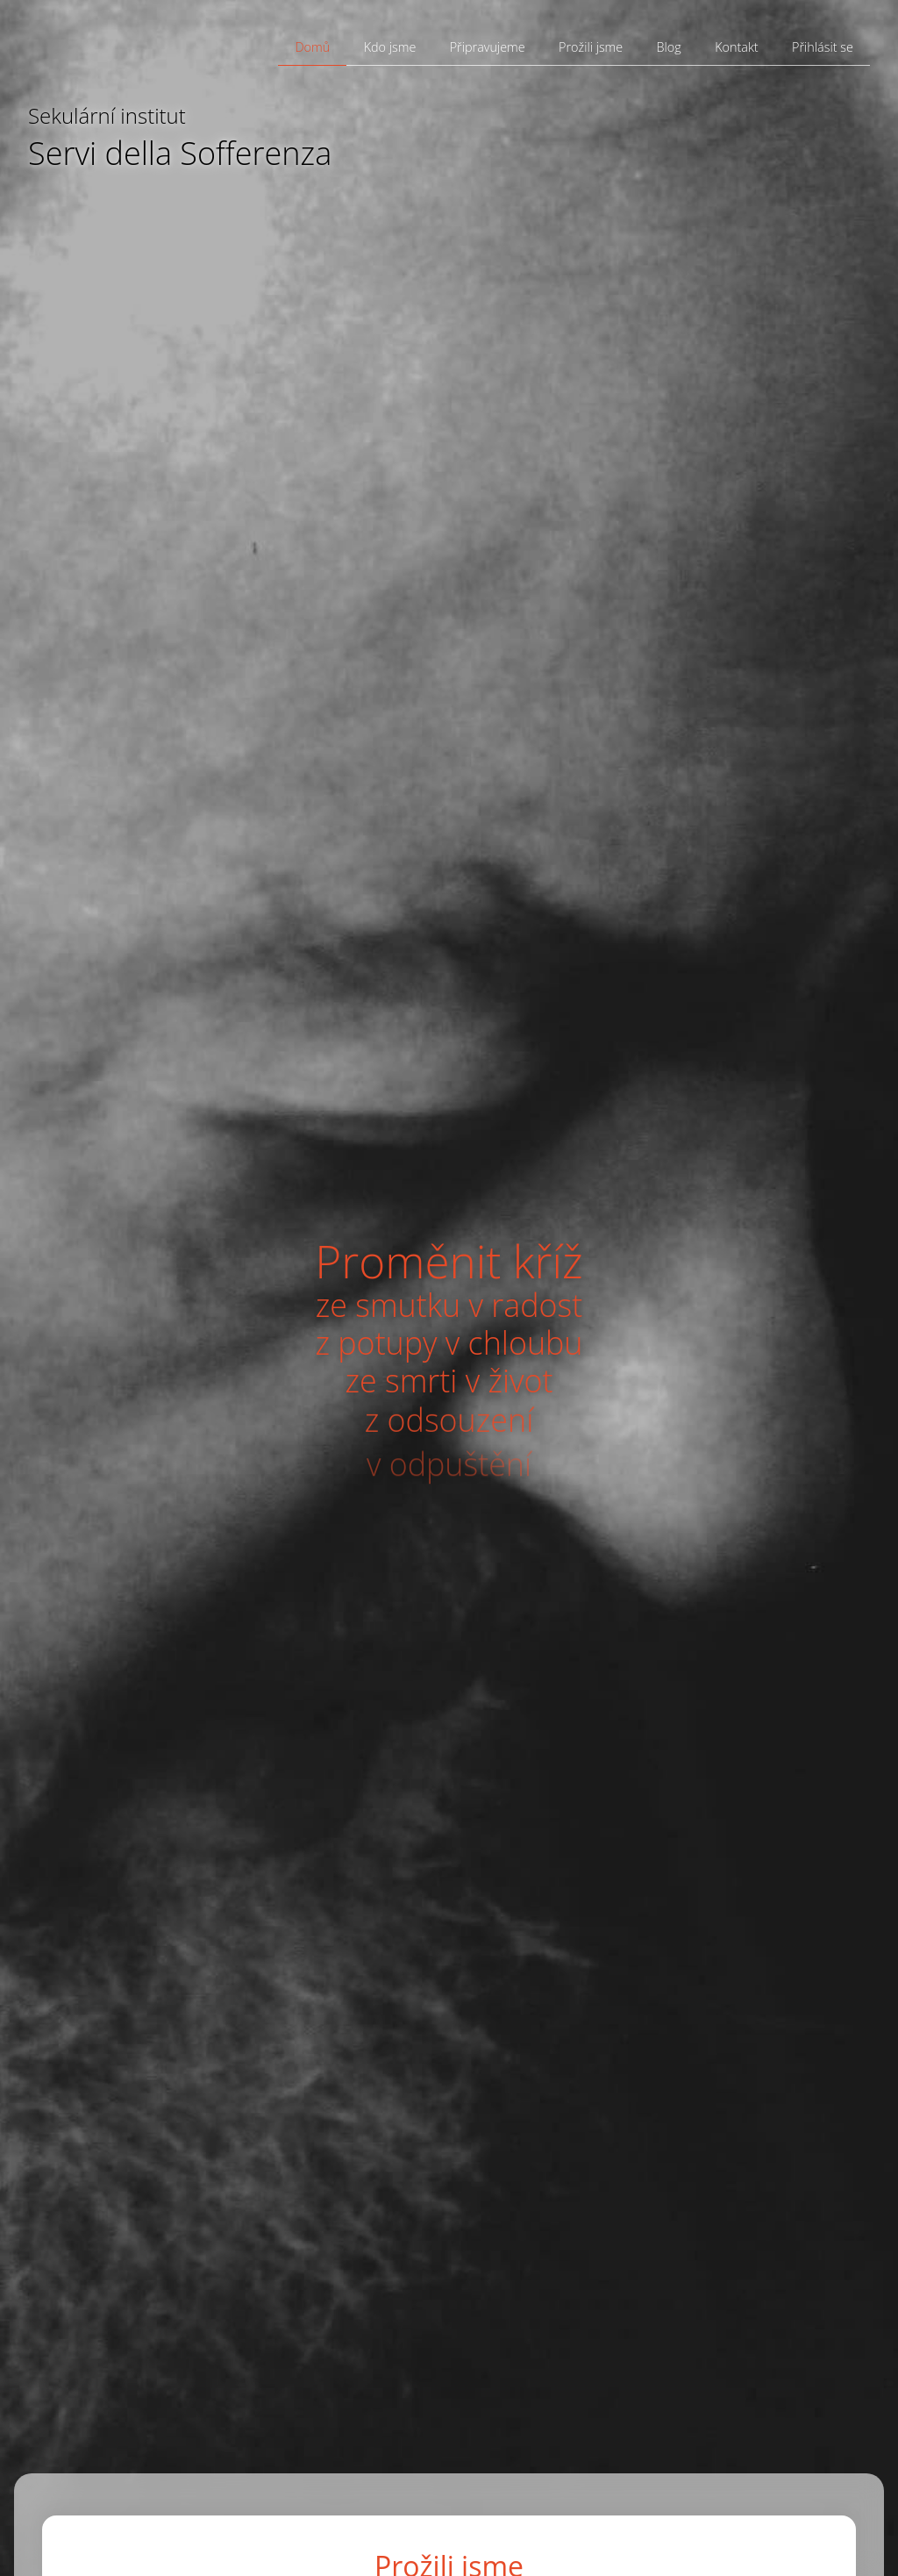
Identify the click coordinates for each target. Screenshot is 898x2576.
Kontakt (737, 47)
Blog (669, 47)
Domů (312, 47)
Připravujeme (487, 47)
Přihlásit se (822, 47)
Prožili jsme (591, 47)
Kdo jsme (390, 47)
